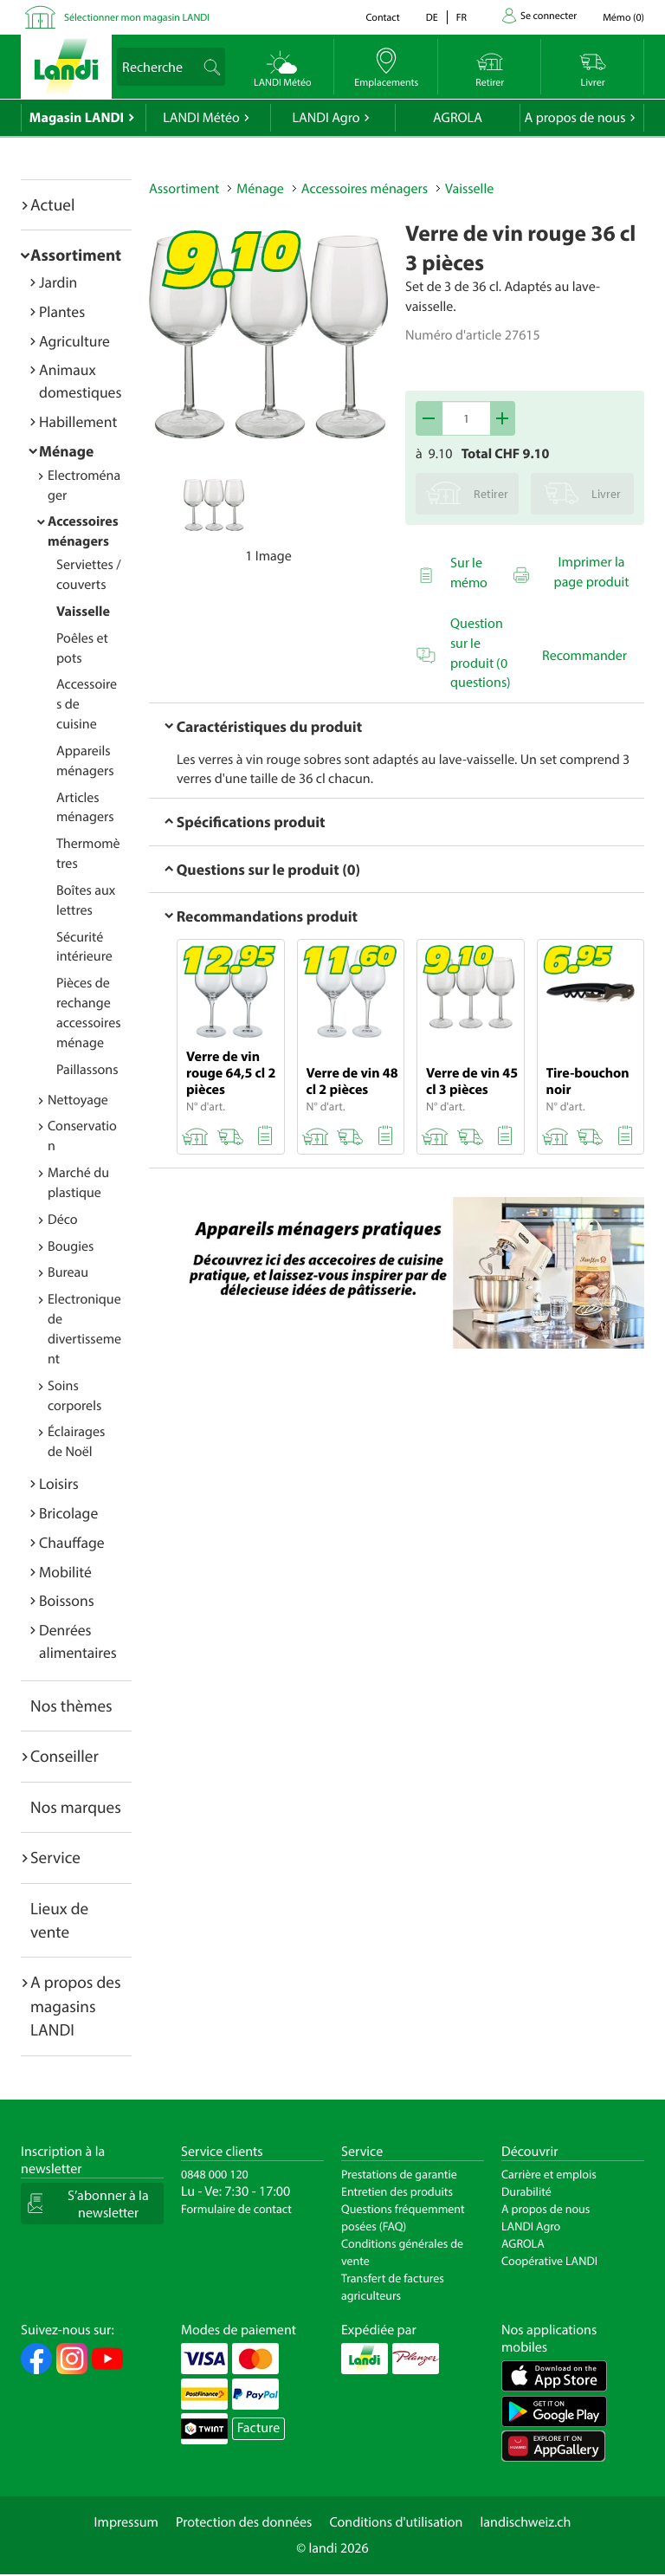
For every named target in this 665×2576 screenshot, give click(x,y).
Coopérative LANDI (549, 2261)
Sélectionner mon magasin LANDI (137, 17)
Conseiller (64, 1755)
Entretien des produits (397, 2191)
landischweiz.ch (526, 2522)
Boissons (66, 1600)
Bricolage (68, 1513)
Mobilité (65, 1572)
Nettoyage (78, 1100)
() (623, 17)
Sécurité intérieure (84, 947)
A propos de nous (574, 117)
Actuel (52, 204)
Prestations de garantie (399, 2174)
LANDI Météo (201, 117)
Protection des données (244, 2522)
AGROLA (457, 117)
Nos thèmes (71, 1705)
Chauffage (72, 1542)
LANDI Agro (325, 117)
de (432, 17)
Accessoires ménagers (364, 188)
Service (55, 1857)
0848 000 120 (215, 2174)
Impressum (126, 2522)
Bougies (71, 1246)
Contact (382, 17)
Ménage (66, 451)
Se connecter (548, 16)
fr (461, 17)
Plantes (62, 311)
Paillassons (87, 1069)
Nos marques (75, 1806)
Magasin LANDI (76, 117)
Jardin (58, 282)
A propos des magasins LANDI (75, 2005)
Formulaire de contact (236, 2209)
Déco (63, 1219)
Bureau (68, 1272)
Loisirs (59, 1483)
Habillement (78, 421)
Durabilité (526, 2191)
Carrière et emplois (549, 2174)
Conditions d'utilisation (395, 2522)
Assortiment (75, 254)
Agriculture (74, 341)
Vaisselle (83, 611)
